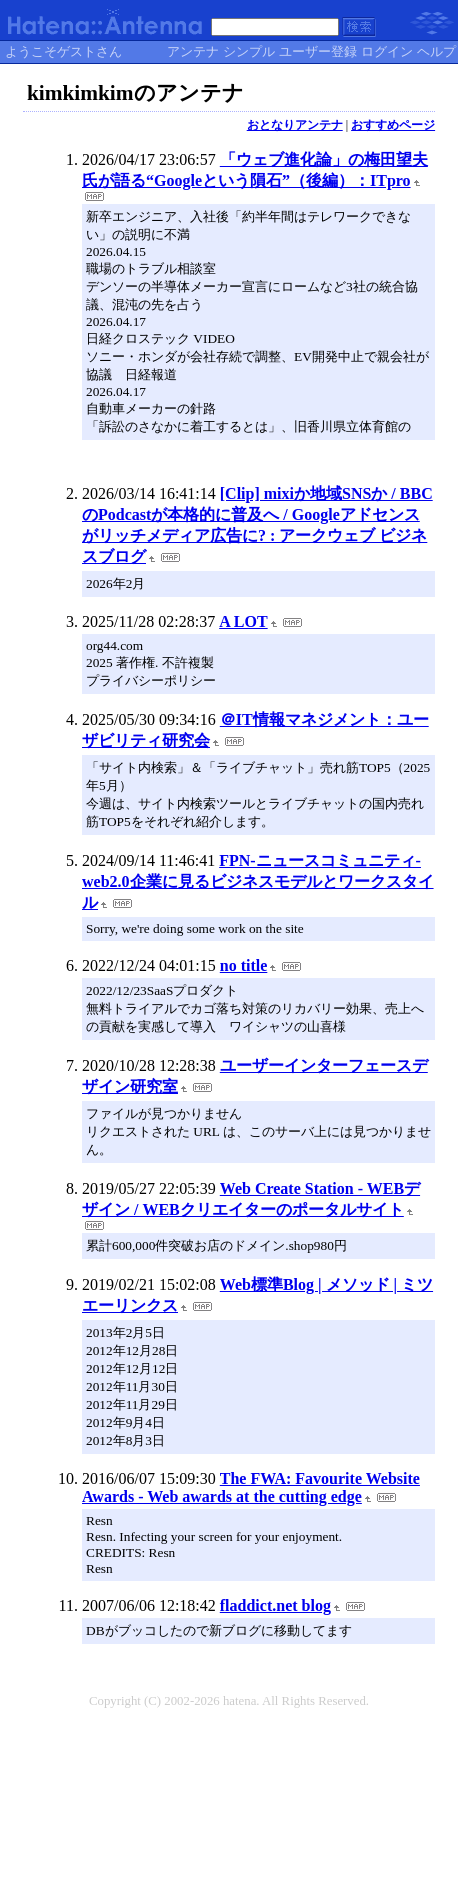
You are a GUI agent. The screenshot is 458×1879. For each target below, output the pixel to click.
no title (244, 965)
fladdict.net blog (275, 1605)
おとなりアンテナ (295, 125)
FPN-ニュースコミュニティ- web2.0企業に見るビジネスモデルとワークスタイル (258, 881)
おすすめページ (393, 125)
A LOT (243, 621)
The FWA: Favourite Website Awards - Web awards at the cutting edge (251, 1487)
